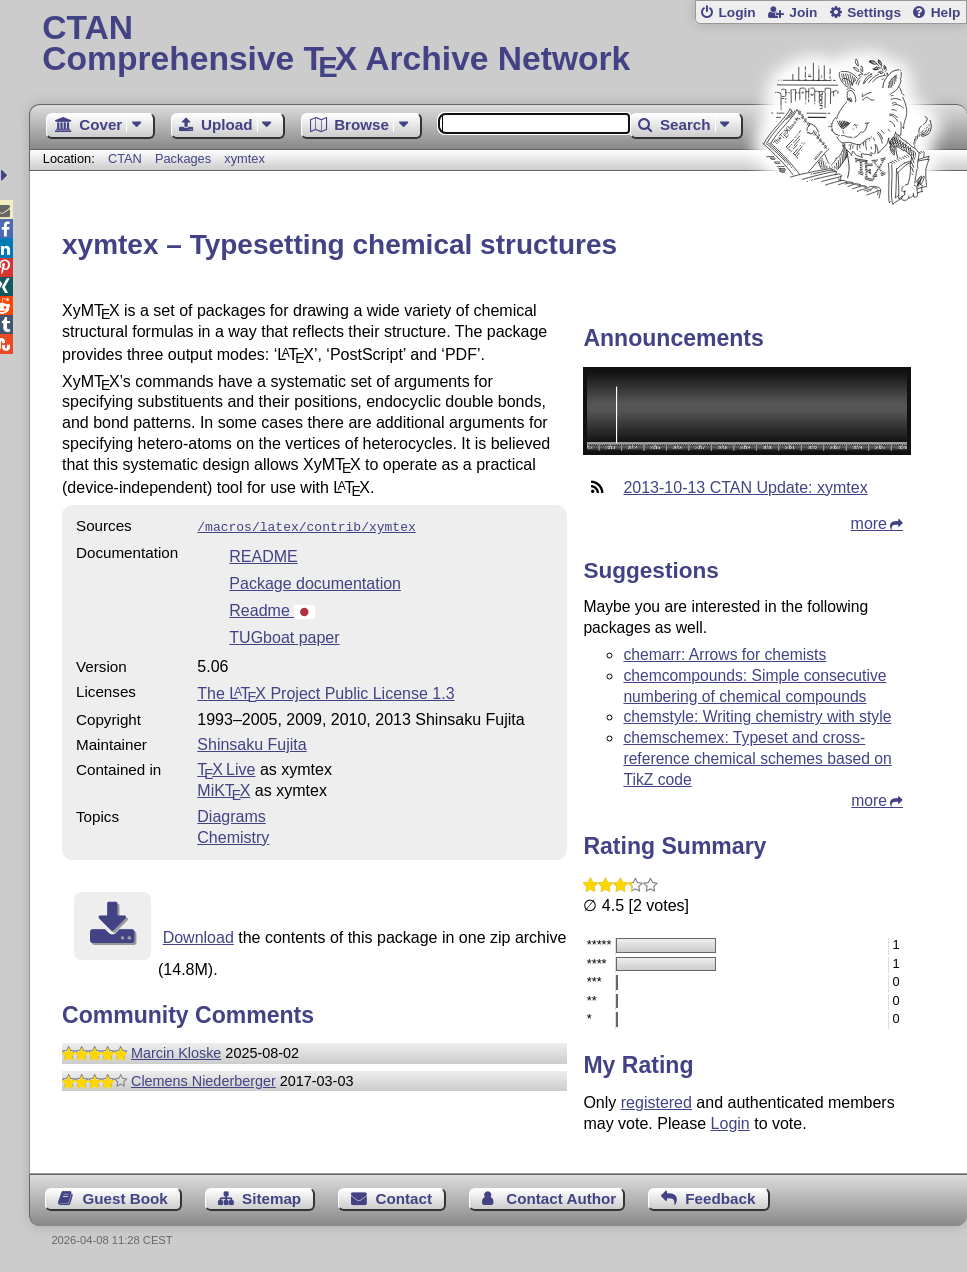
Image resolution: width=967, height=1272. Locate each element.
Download (198, 935)
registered (656, 1102)
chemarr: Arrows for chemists (724, 654)
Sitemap (271, 1198)
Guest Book (125, 1198)
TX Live (226, 767)
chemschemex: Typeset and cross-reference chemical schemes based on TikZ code (757, 758)
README (263, 554)
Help (946, 12)
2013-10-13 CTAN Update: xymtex (745, 487)
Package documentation (315, 581)
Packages (185, 158)
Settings (874, 12)
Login (736, 12)
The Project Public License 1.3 (325, 691)
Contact (403, 1198)
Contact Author (561, 1198)
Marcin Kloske (176, 1051)
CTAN (125, 158)
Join (803, 12)
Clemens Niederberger (203, 1079)
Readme (271, 608)
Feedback (720, 1198)
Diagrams (231, 814)
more (869, 523)
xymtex (244, 158)
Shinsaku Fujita (251, 742)
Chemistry (233, 835)
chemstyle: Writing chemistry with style (757, 716)
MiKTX (223, 788)
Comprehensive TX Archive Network (497, 45)
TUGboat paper (284, 635)
